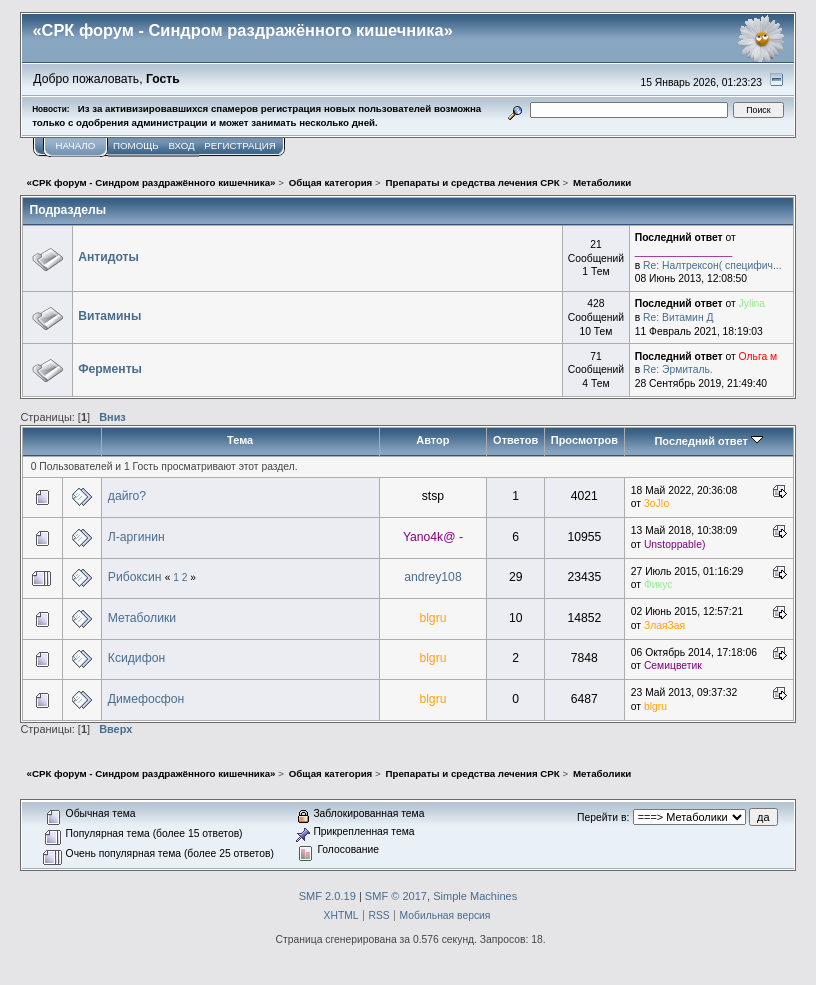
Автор (432, 440)
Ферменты (110, 369)
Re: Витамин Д (678, 317)
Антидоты (108, 257)
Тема (240, 440)
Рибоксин (135, 577)
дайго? (127, 496)
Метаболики (142, 618)
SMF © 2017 (396, 896)
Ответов (515, 440)
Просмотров (584, 440)
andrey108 (432, 577)
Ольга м (758, 356)
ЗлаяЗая (664, 625)
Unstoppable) (674, 544)
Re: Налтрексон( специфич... (712, 265)
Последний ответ (708, 441)
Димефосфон (146, 699)
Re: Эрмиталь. (678, 369)
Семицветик (673, 665)
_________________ (684, 251)
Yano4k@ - (433, 537)
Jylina (752, 303)
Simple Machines (475, 896)
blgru (432, 618)
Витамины (109, 316)
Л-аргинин (136, 537)
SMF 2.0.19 (327, 896)
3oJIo (656, 503)
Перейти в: (603, 817)
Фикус (658, 584)
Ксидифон (136, 658)
